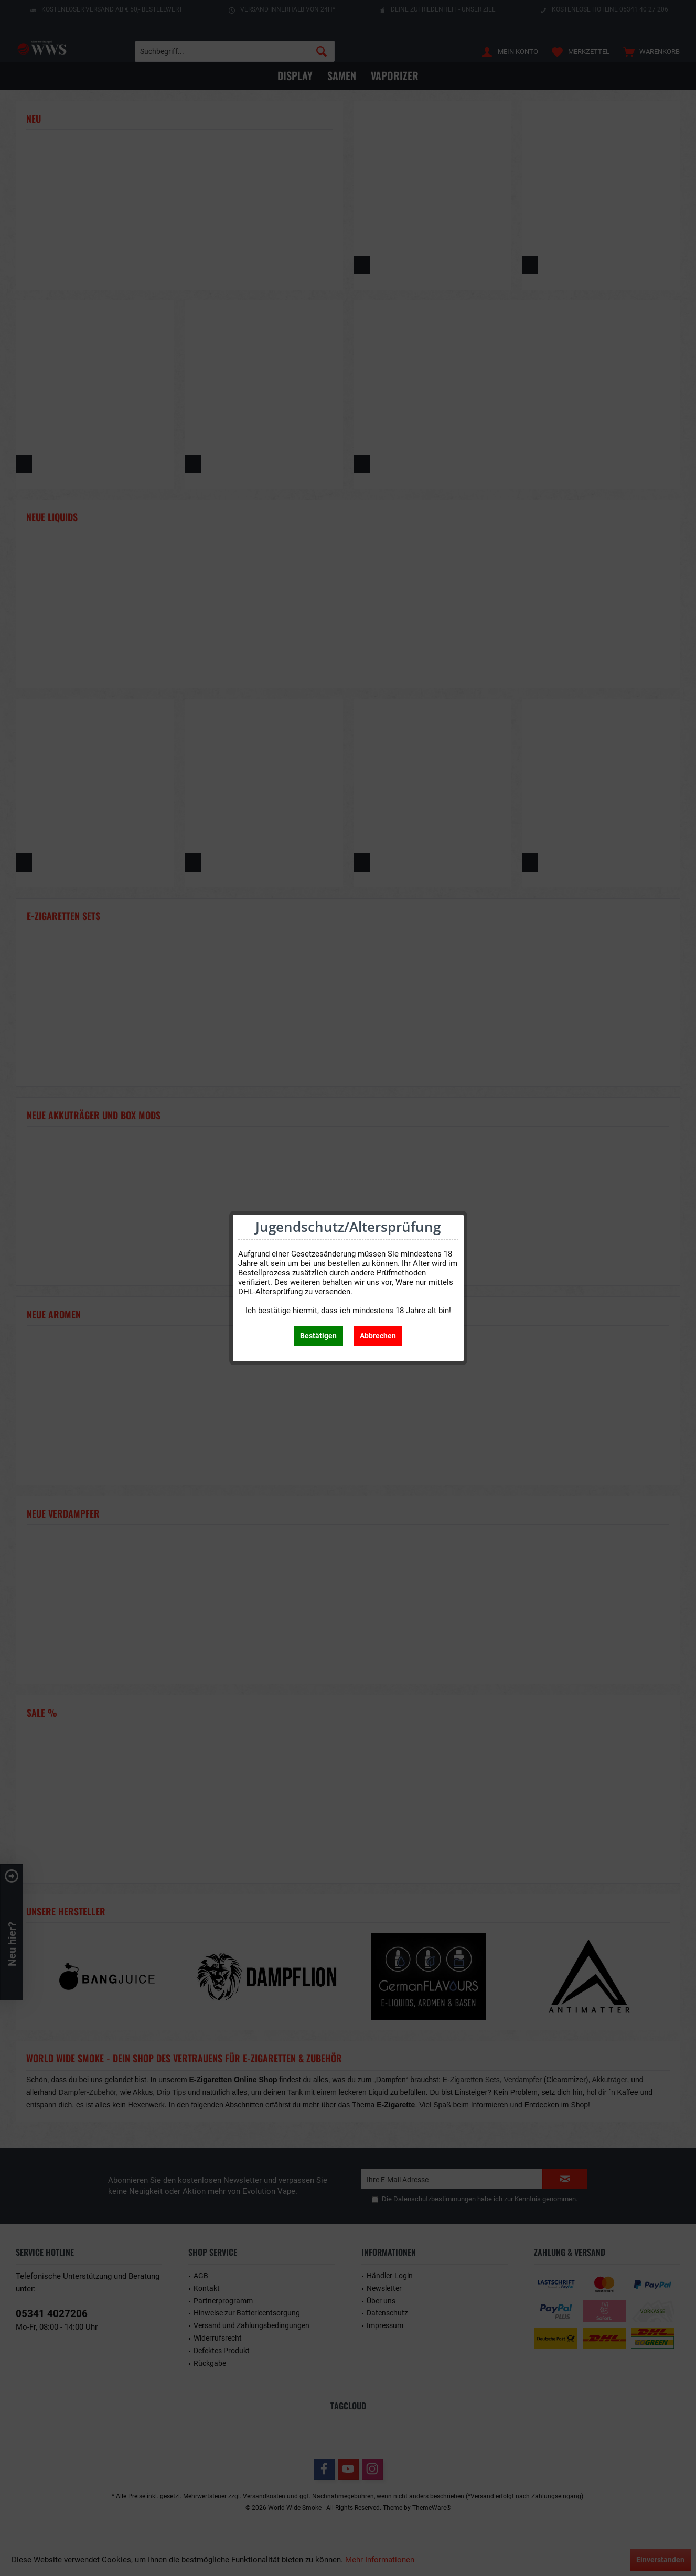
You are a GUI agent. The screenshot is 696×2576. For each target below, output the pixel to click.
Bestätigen (318, 1336)
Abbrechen (378, 1336)
